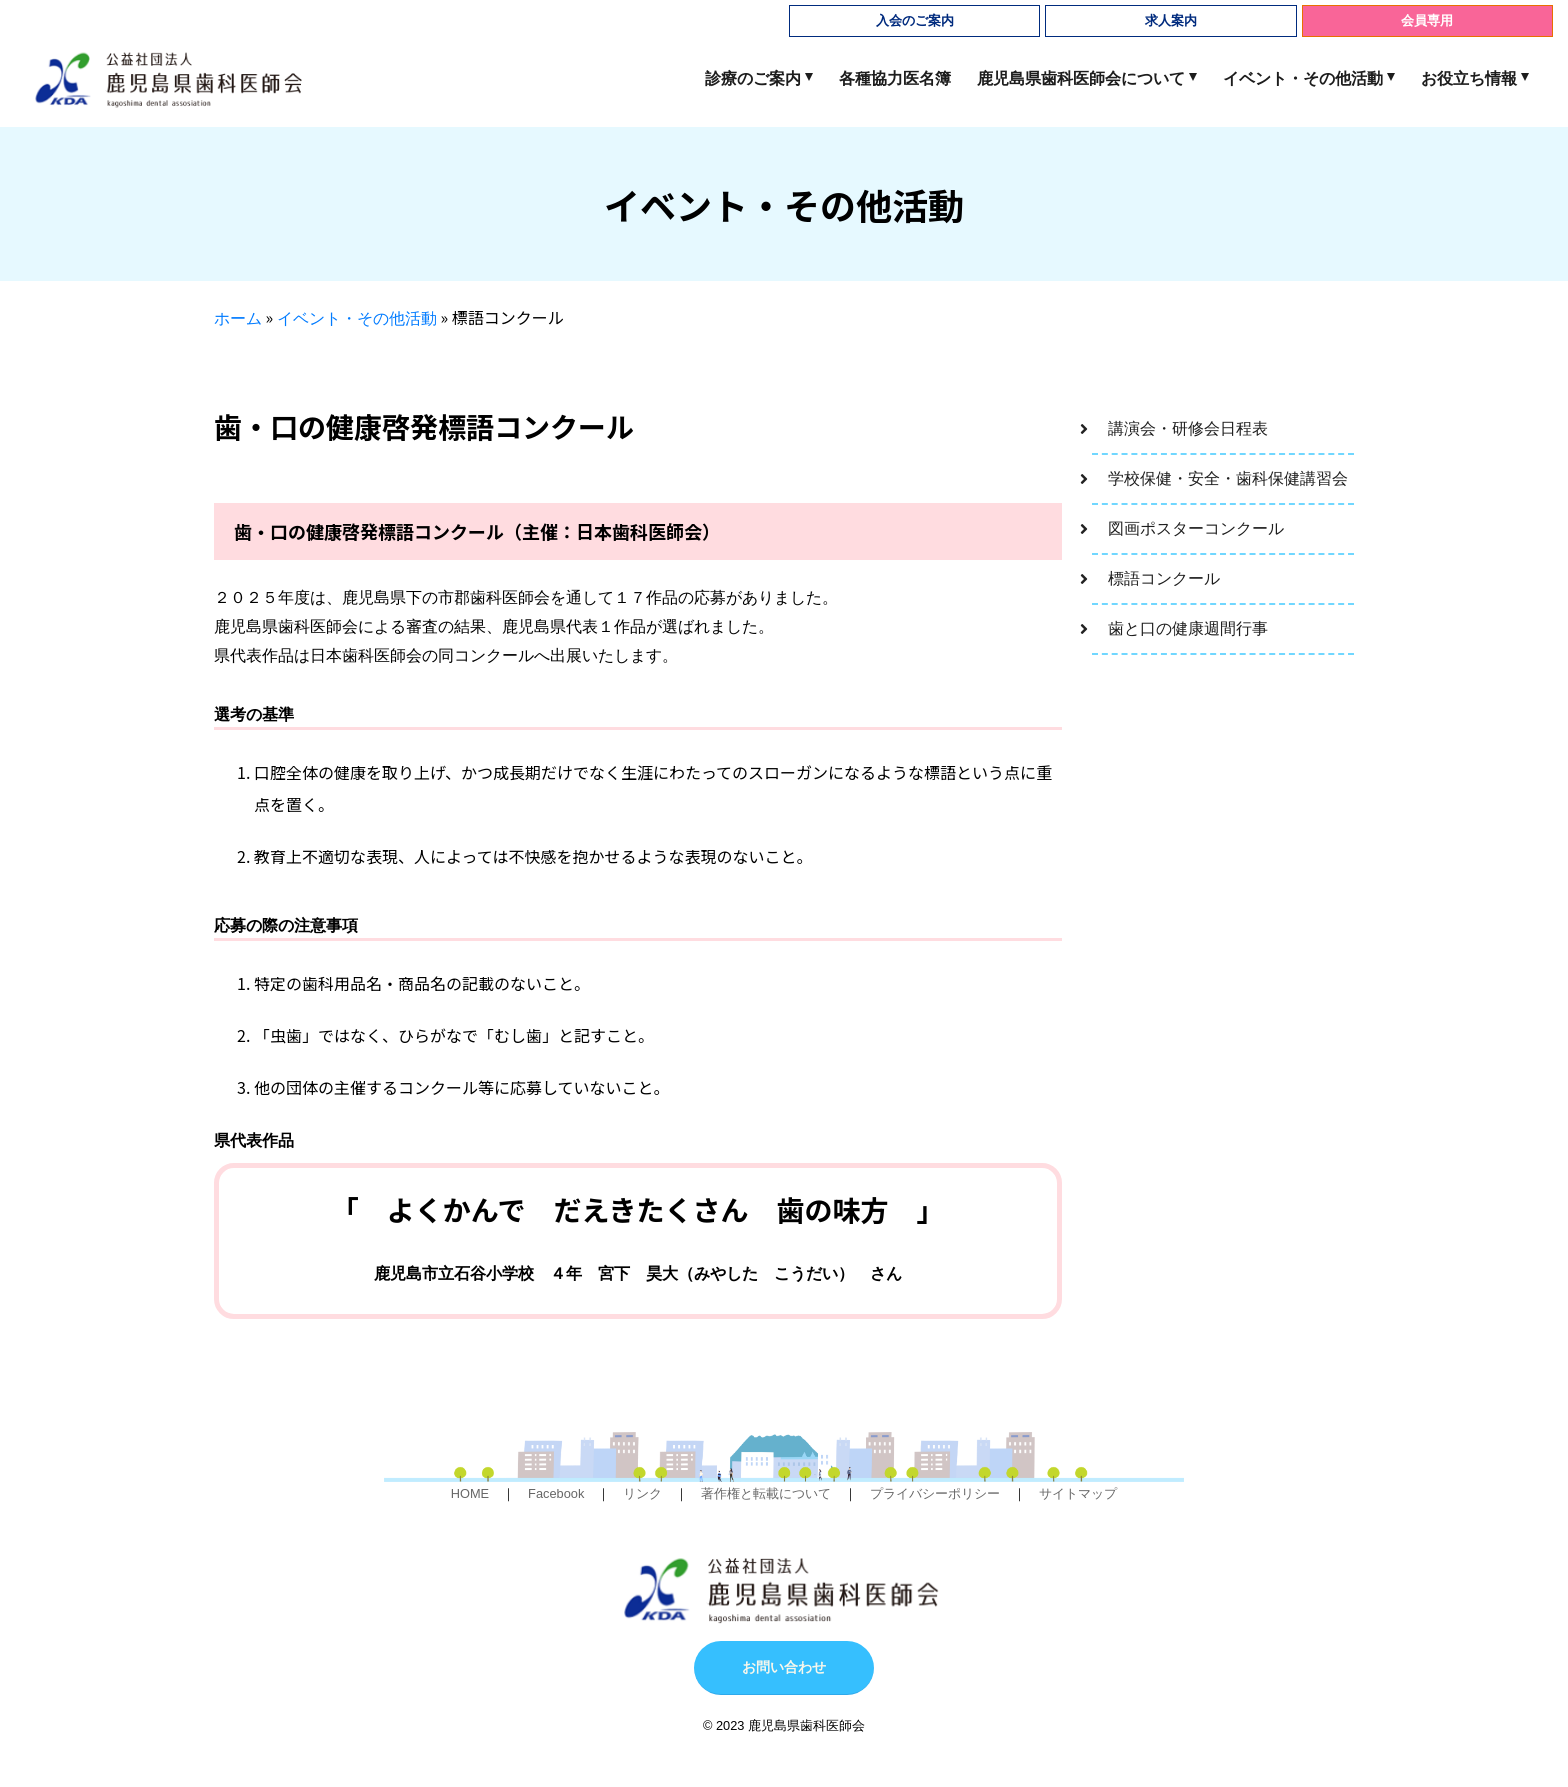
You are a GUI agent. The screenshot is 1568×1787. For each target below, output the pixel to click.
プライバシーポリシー (935, 1493)
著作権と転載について (766, 1493)
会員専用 (1427, 20)
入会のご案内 (915, 20)
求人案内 (1171, 20)
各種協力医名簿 (895, 78)
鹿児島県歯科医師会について (1081, 78)
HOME (470, 1493)
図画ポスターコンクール (1196, 528)
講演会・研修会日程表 (1188, 428)
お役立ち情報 (1469, 78)
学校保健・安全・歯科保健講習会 (1228, 478)
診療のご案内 (753, 78)
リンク (642, 1493)
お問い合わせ (784, 1667)
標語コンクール (1164, 578)
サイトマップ (1078, 1493)
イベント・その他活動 (1303, 78)
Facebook (556, 1493)
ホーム (238, 318)
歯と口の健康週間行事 (1188, 628)
